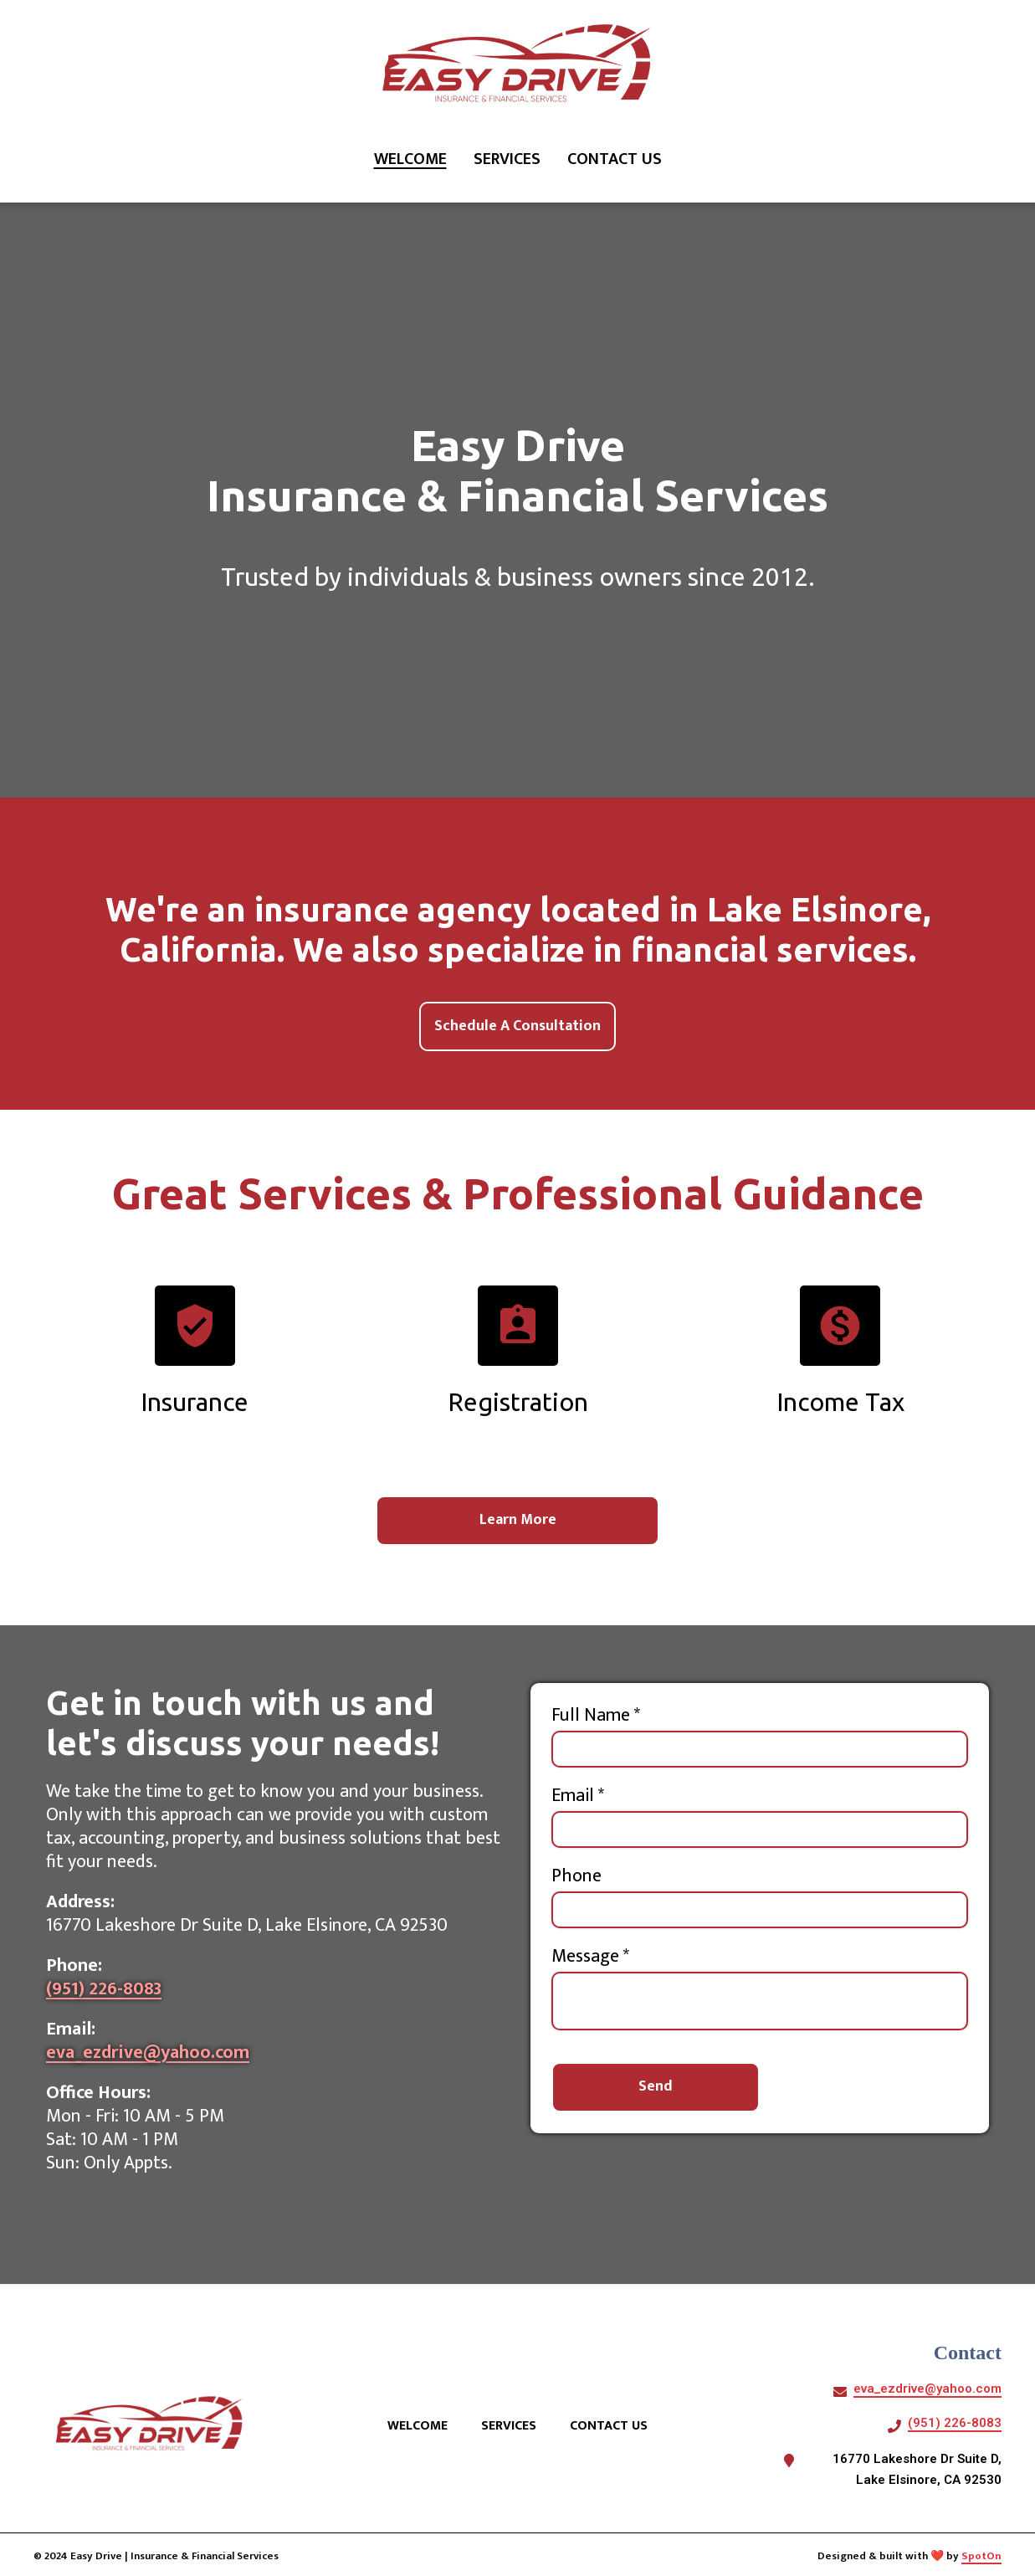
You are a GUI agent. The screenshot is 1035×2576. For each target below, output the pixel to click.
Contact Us (614, 2425)
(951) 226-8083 (103, 1989)
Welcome (422, 2425)
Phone (576, 1877)
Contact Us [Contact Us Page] (614, 159)
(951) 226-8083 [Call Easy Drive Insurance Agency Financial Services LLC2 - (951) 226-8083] (955, 2422)
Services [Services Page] (507, 159)
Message (590, 1957)
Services (513, 2425)
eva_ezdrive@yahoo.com (147, 2053)
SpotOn (981, 2556)
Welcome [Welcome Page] (410, 159)
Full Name (595, 1716)
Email (577, 1797)
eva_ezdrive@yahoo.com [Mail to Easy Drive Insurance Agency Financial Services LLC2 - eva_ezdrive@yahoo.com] (927, 2388)
